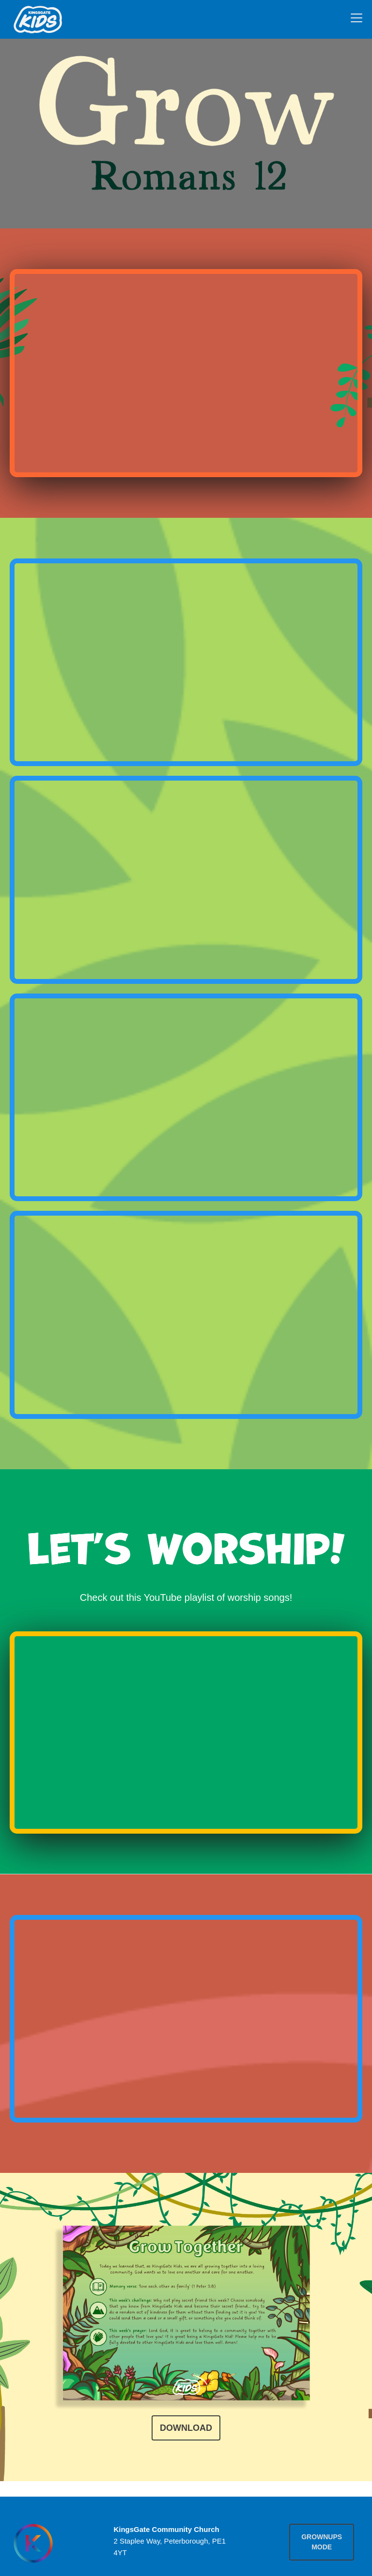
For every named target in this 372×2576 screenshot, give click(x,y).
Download (186, 2428)
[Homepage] (33, 2543)
